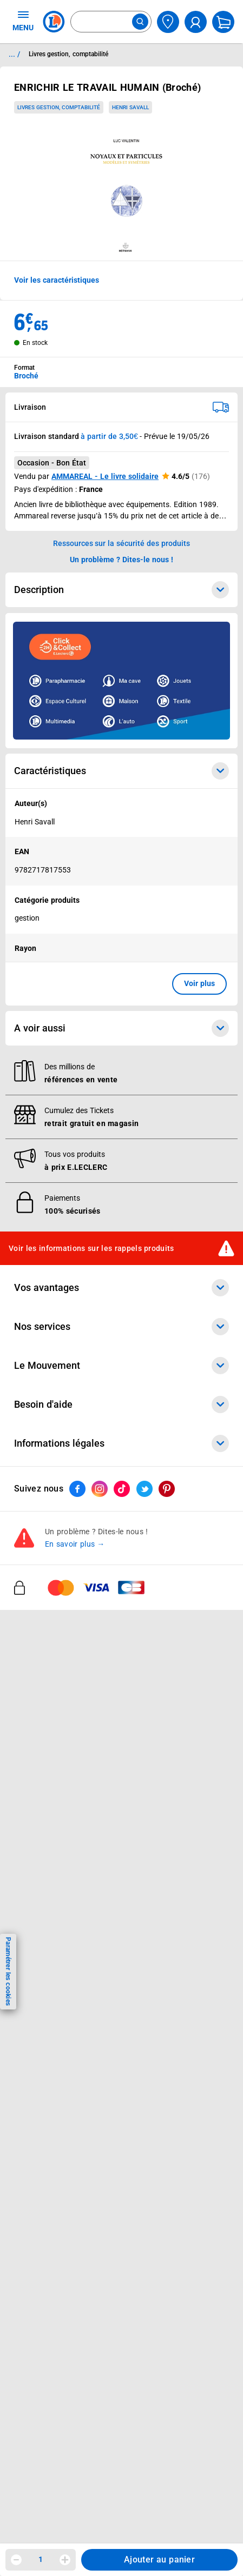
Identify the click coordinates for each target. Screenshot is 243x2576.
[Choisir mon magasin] (168, 22)
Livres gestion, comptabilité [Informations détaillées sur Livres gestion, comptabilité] (68, 54)
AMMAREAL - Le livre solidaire (105, 476)
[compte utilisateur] (196, 22)
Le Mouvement (121, 1365)
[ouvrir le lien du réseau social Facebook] (77, 1489)
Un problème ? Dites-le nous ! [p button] (122, 559)
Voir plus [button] (199, 983)
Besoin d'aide (121, 1404)
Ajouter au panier (159, 2559)
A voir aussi (121, 1028)
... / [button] (14, 54)
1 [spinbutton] (40, 2559)
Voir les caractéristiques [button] (56, 280)
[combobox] (111, 21)
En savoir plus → (75, 1544)
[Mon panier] (223, 22)
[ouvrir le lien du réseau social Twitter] (144, 1489)
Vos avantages (121, 1287)
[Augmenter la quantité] (65, 2559)
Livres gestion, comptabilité (58, 107)
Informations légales (121, 1443)
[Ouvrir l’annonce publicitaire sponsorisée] (121, 681)
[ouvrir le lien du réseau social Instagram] (99, 1489)
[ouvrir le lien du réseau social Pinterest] (167, 1489)
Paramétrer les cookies (8, 1971)
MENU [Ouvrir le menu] (23, 20)
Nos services (121, 1326)
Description (121, 589)
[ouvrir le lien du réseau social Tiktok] (122, 1489)
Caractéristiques (121, 771)
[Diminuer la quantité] (16, 2559)
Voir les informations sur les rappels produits (91, 1248)
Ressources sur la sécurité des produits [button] (122, 543)
